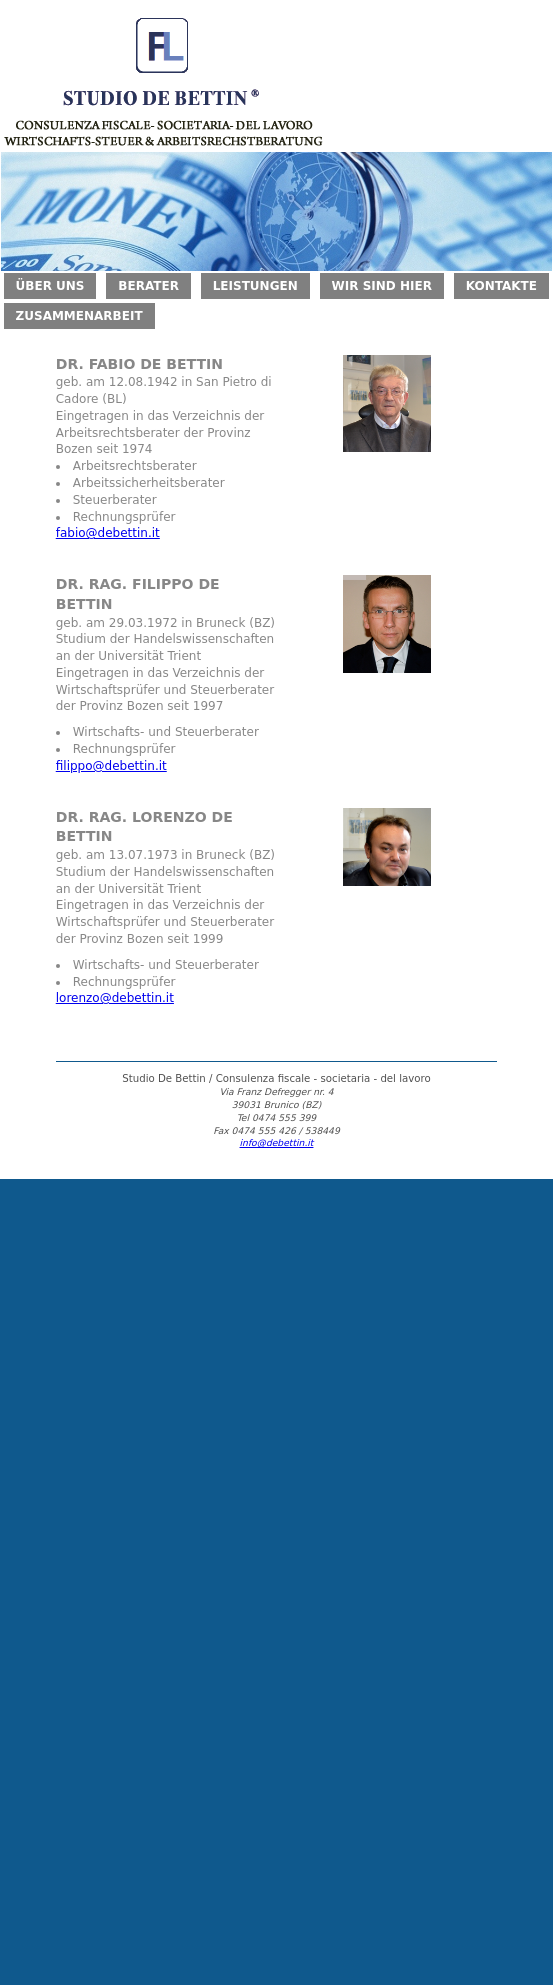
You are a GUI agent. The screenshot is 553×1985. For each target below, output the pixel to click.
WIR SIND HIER (382, 286)
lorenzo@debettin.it (115, 998)
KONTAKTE (501, 286)
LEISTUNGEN (255, 286)
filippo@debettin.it (111, 766)
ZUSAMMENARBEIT (79, 316)
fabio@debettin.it (108, 533)
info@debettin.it (277, 1142)
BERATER (148, 286)
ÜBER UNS (50, 286)
